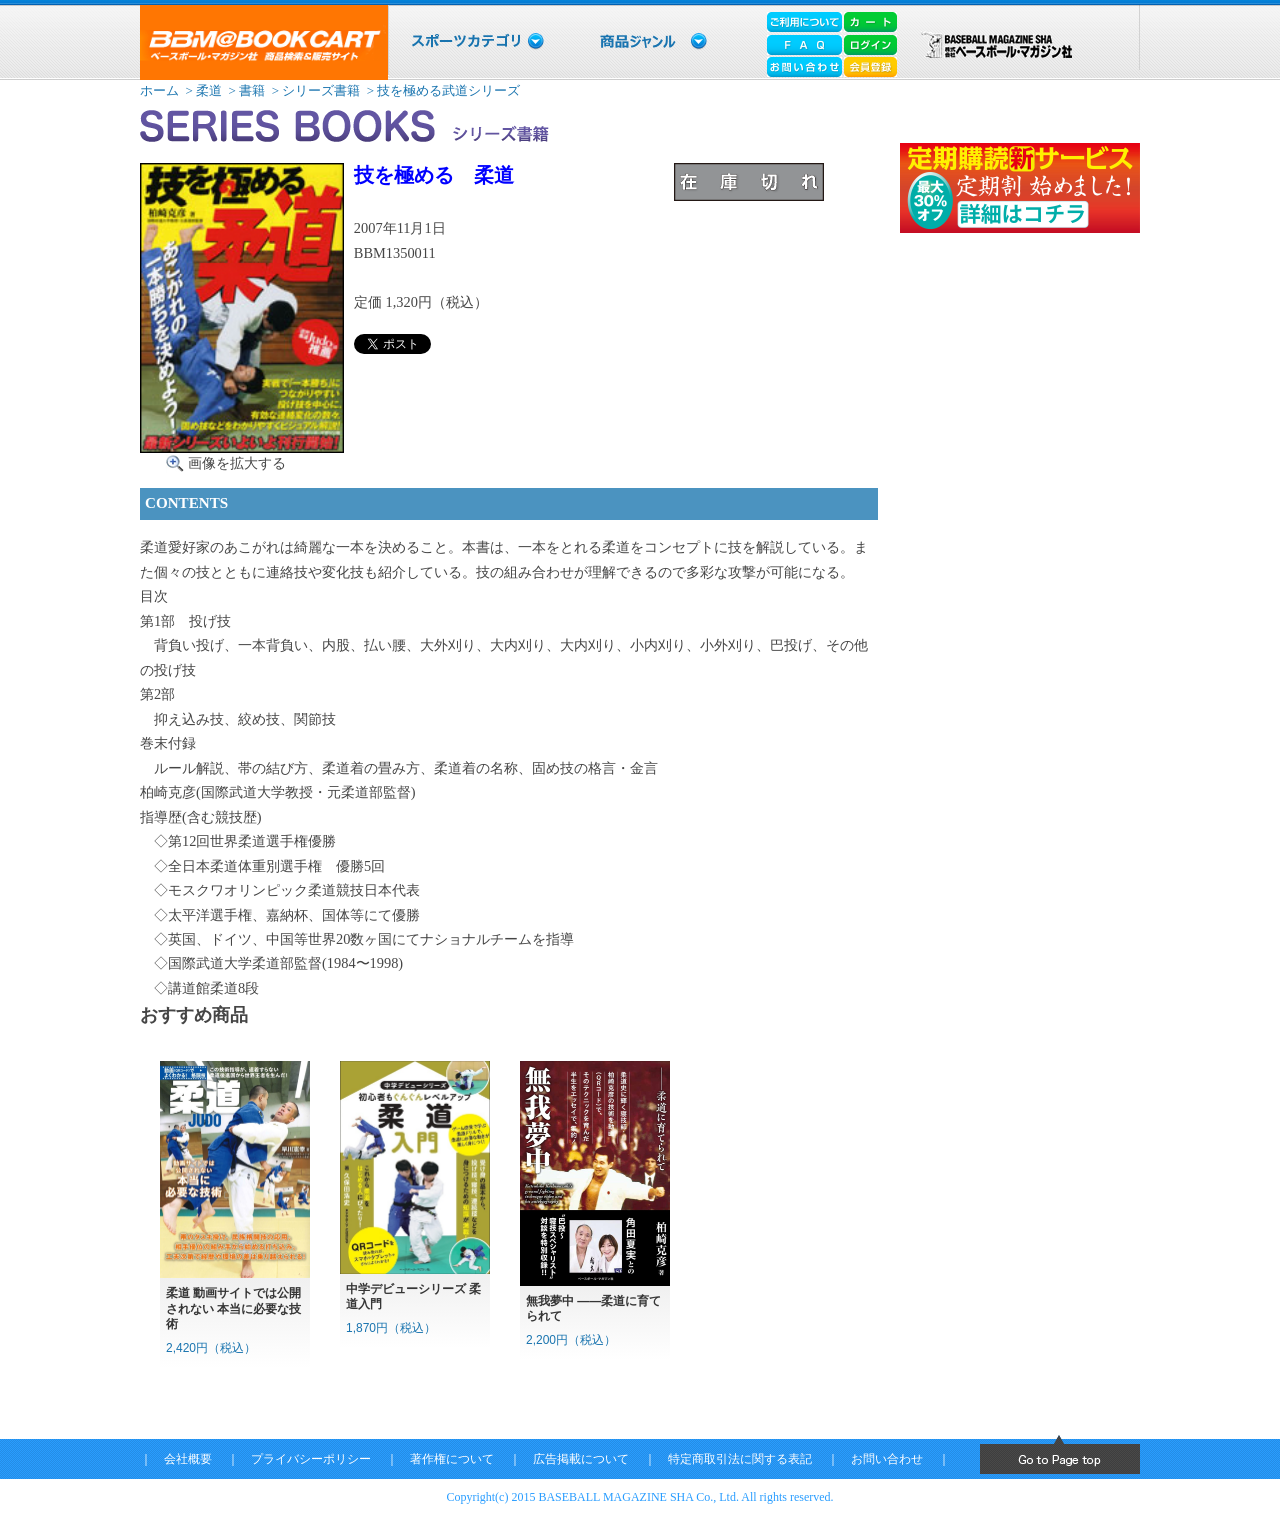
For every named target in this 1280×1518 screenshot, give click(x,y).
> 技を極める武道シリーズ (442, 90)
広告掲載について (581, 1459)
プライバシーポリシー (311, 1459)
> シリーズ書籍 (314, 90)
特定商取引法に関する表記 (740, 1459)
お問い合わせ (887, 1459)
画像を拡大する (237, 463)
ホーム (159, 90)
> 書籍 (245, 90)
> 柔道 (202, 90)
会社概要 (188, 1459)
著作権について (452, 1459)
